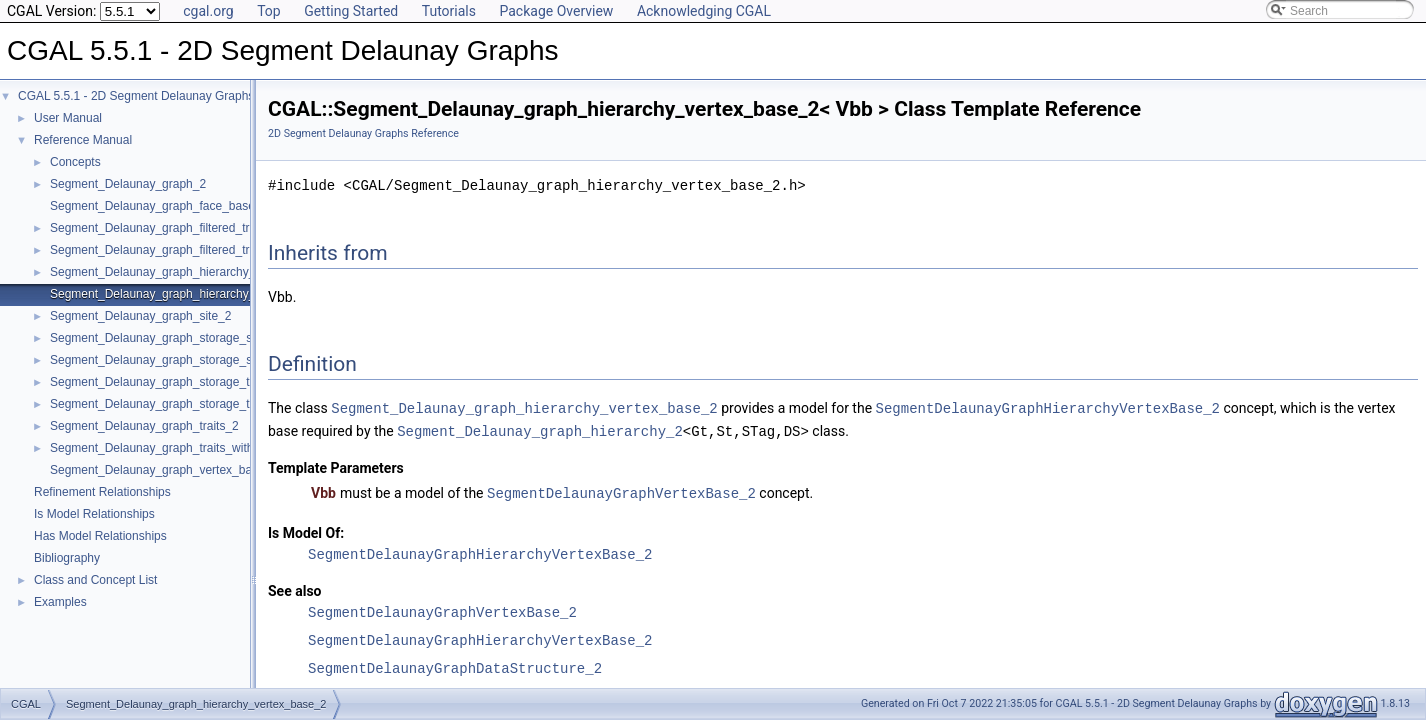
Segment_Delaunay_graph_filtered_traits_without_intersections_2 (225, 250)
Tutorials (449, 11)
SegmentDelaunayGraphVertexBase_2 (621, 490)
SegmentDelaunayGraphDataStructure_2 (455, 665)
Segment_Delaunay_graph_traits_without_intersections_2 (204, 448)
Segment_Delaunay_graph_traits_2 (144, 426)
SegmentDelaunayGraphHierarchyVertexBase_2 (1047, 407)
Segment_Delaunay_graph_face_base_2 (159, 206)
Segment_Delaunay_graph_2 (128, 184)
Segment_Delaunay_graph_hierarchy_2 (156, 272)
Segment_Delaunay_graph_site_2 (140, 316)
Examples (60, 602)
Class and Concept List (95, 580)
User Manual (68, 118)
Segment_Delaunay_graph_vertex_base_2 (164, 470)
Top (269, 11)
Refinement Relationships (102, 492)
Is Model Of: (306, 530)
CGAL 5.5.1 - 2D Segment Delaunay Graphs (136, 96)
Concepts (75, 162)
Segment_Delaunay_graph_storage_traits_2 (168, 382)
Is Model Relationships (94, 514)
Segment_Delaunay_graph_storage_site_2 (164, 338)
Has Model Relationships (100, 536)
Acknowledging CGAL (704, 11)
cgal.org (208, 11)
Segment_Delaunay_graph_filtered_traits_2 (166, 228)
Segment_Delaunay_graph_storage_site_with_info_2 (191, 360)
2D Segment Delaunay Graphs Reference (363, 133)
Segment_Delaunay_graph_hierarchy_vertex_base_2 (192, 294)
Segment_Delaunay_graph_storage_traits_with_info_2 (195, 404)
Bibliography (67, 558)
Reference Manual (83, 140)
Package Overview (556, 11)
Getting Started (351, 11)
